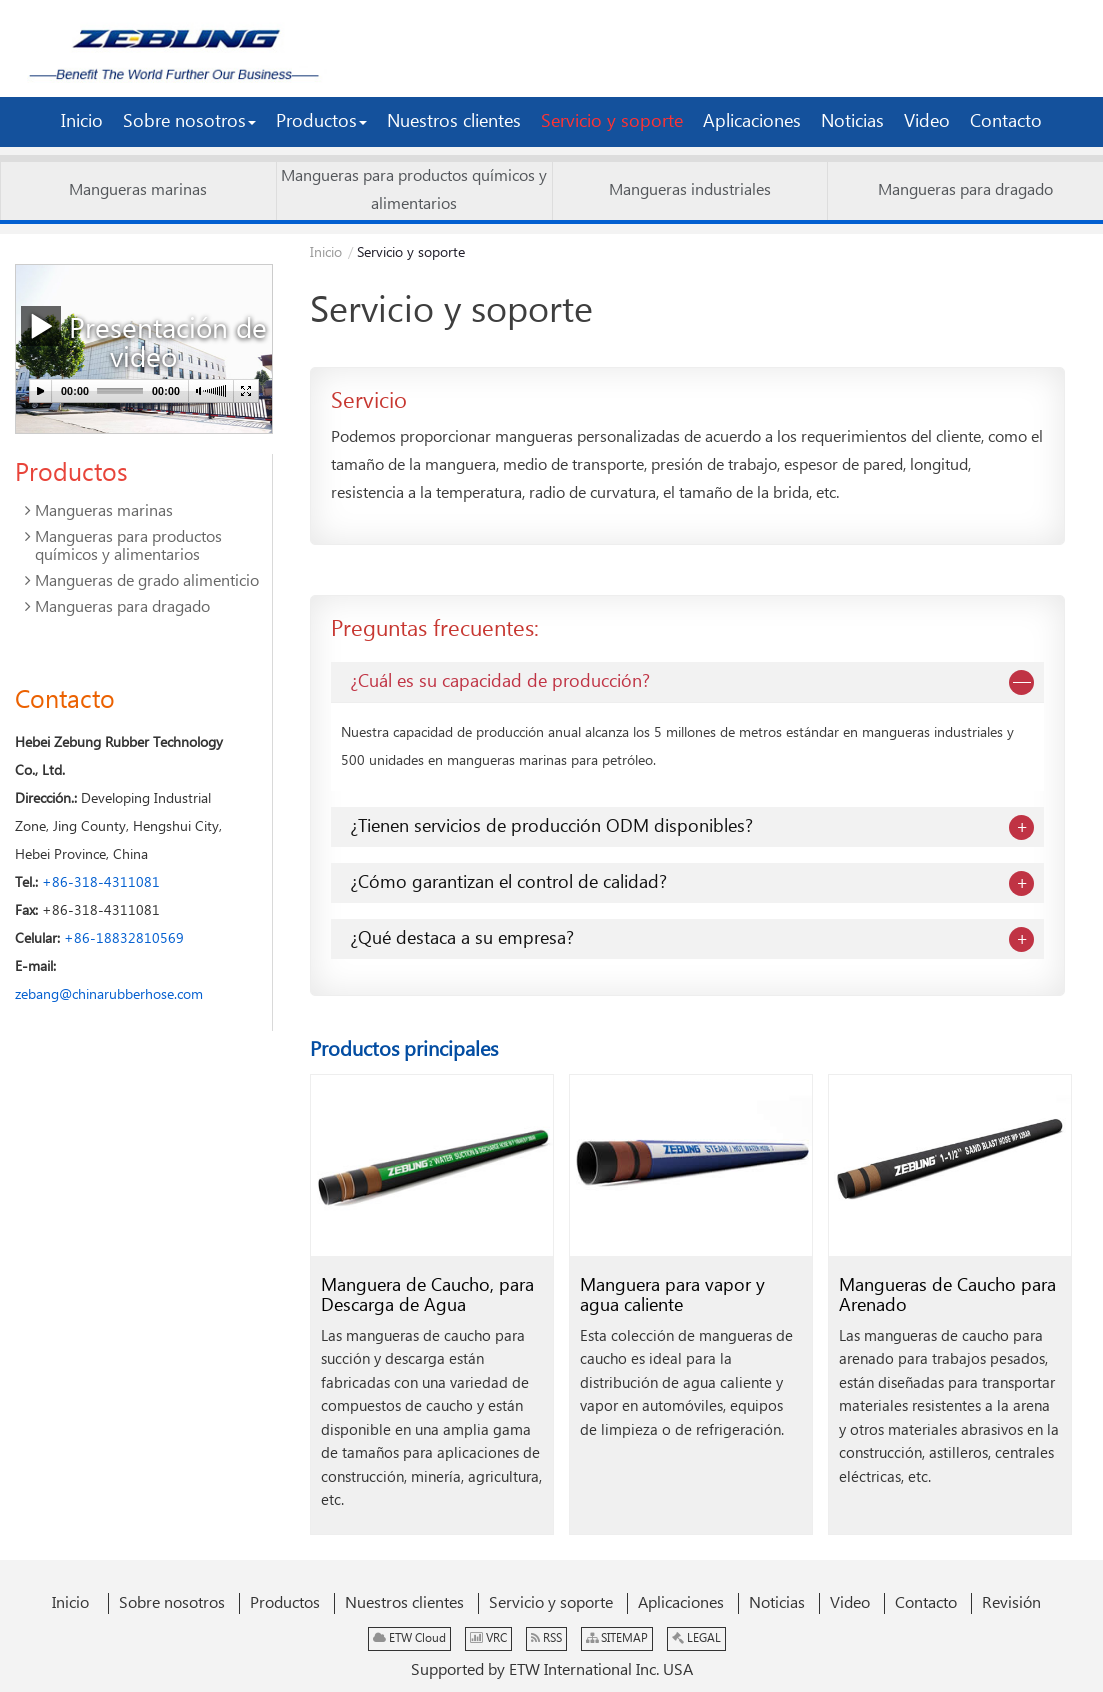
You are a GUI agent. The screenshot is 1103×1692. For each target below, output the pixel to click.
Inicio (326, 253)
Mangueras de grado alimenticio (147, 581)
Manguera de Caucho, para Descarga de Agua (427, 1295)
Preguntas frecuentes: (435, 629)
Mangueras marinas (138, 190)
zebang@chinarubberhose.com (109, 995)
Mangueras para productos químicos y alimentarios (414, 190)
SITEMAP (617, 1638)
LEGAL (696, 1638)
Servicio (369, 401)
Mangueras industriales (690, 190)
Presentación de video (144, 341)
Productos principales (404, 1050)
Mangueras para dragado (965, 190)
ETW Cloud (409, 1638)
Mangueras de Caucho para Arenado (947, 1295)
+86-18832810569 (124, 939)
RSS (546, 1638)
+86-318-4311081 (101, 883)
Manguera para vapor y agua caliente (672, 1295)
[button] (189, 122)
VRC (488, 1638)
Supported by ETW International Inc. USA (552, 1670)
